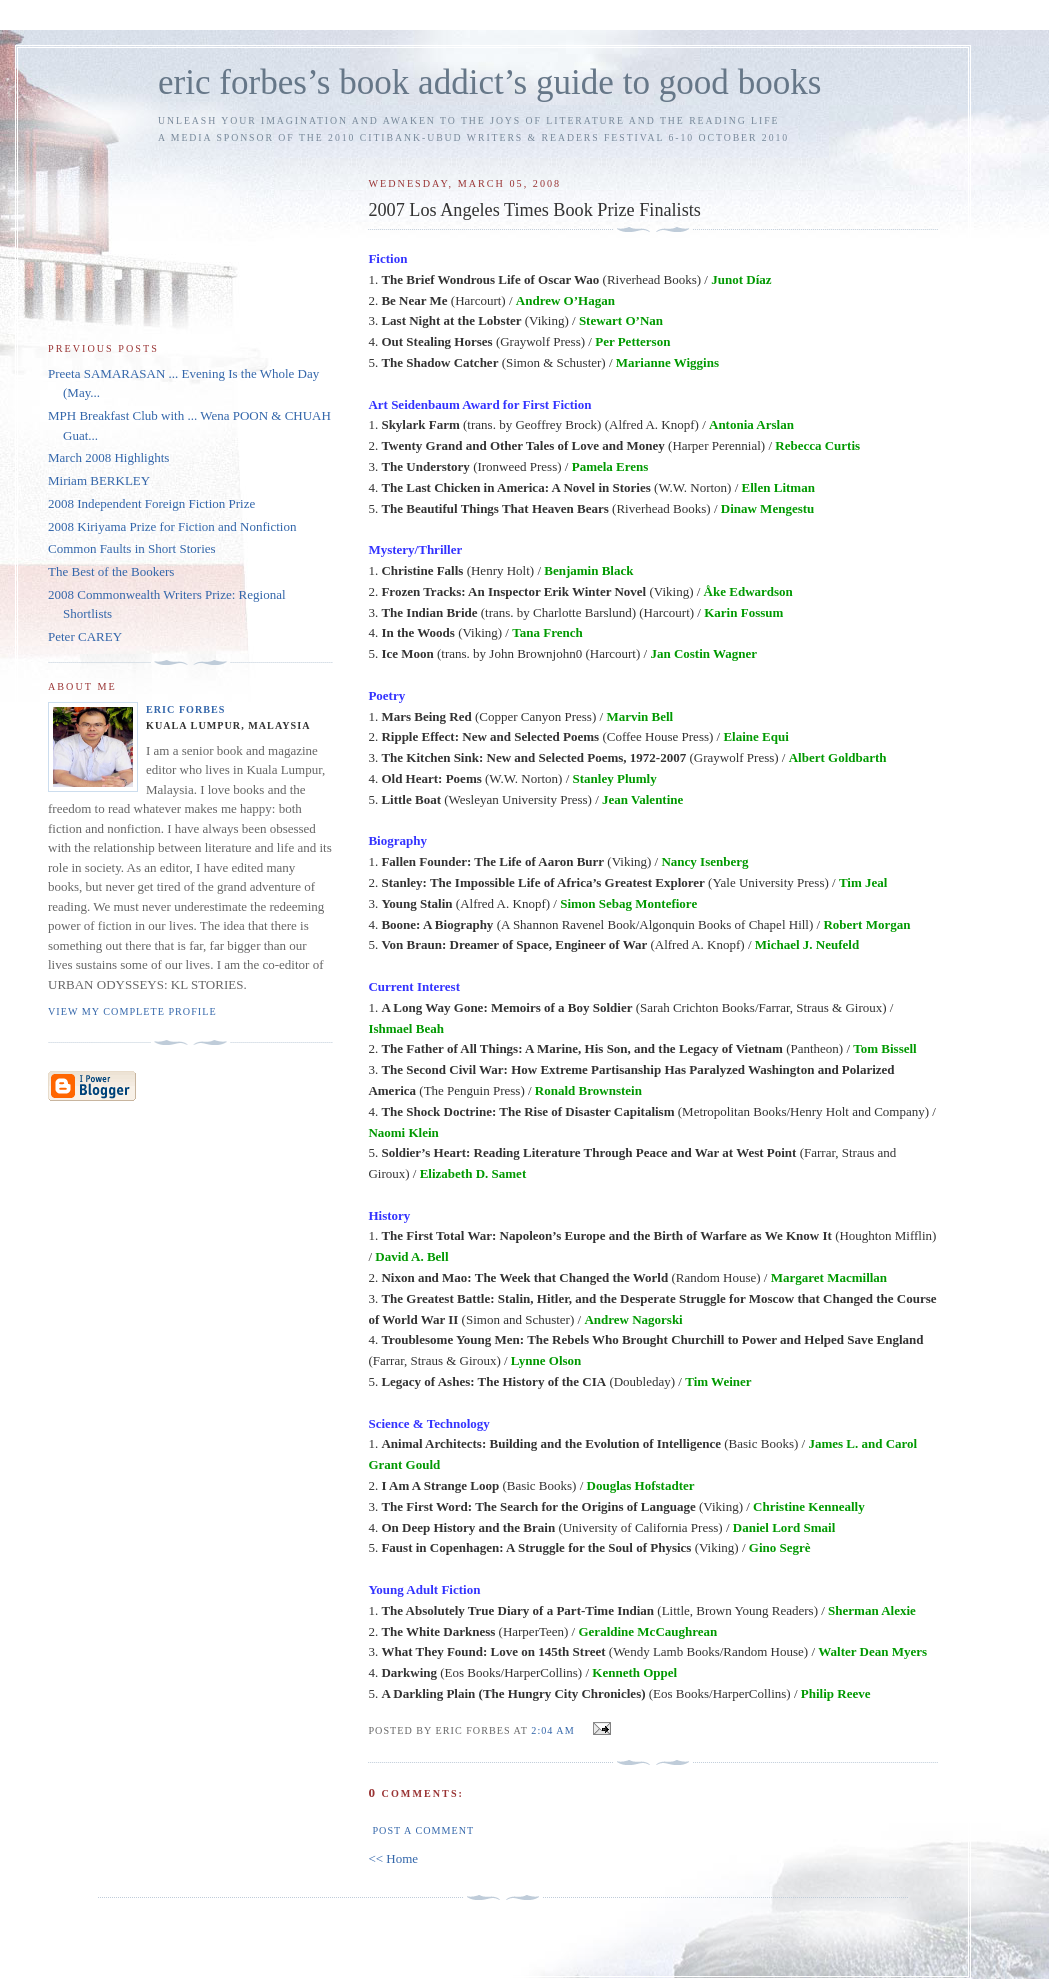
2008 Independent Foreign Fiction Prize (151, 503)
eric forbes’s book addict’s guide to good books (489, 82)
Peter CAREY (85, 636)
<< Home (393, 1858)
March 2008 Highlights (108, 457)
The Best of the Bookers (111, 571)
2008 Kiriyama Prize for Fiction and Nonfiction (172, 526)
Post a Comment (423, 1830)
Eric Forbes (186, 709)
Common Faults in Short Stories (132, 548)
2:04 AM (552, 1730)
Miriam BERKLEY (99, 480)
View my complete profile (132, 1011)
